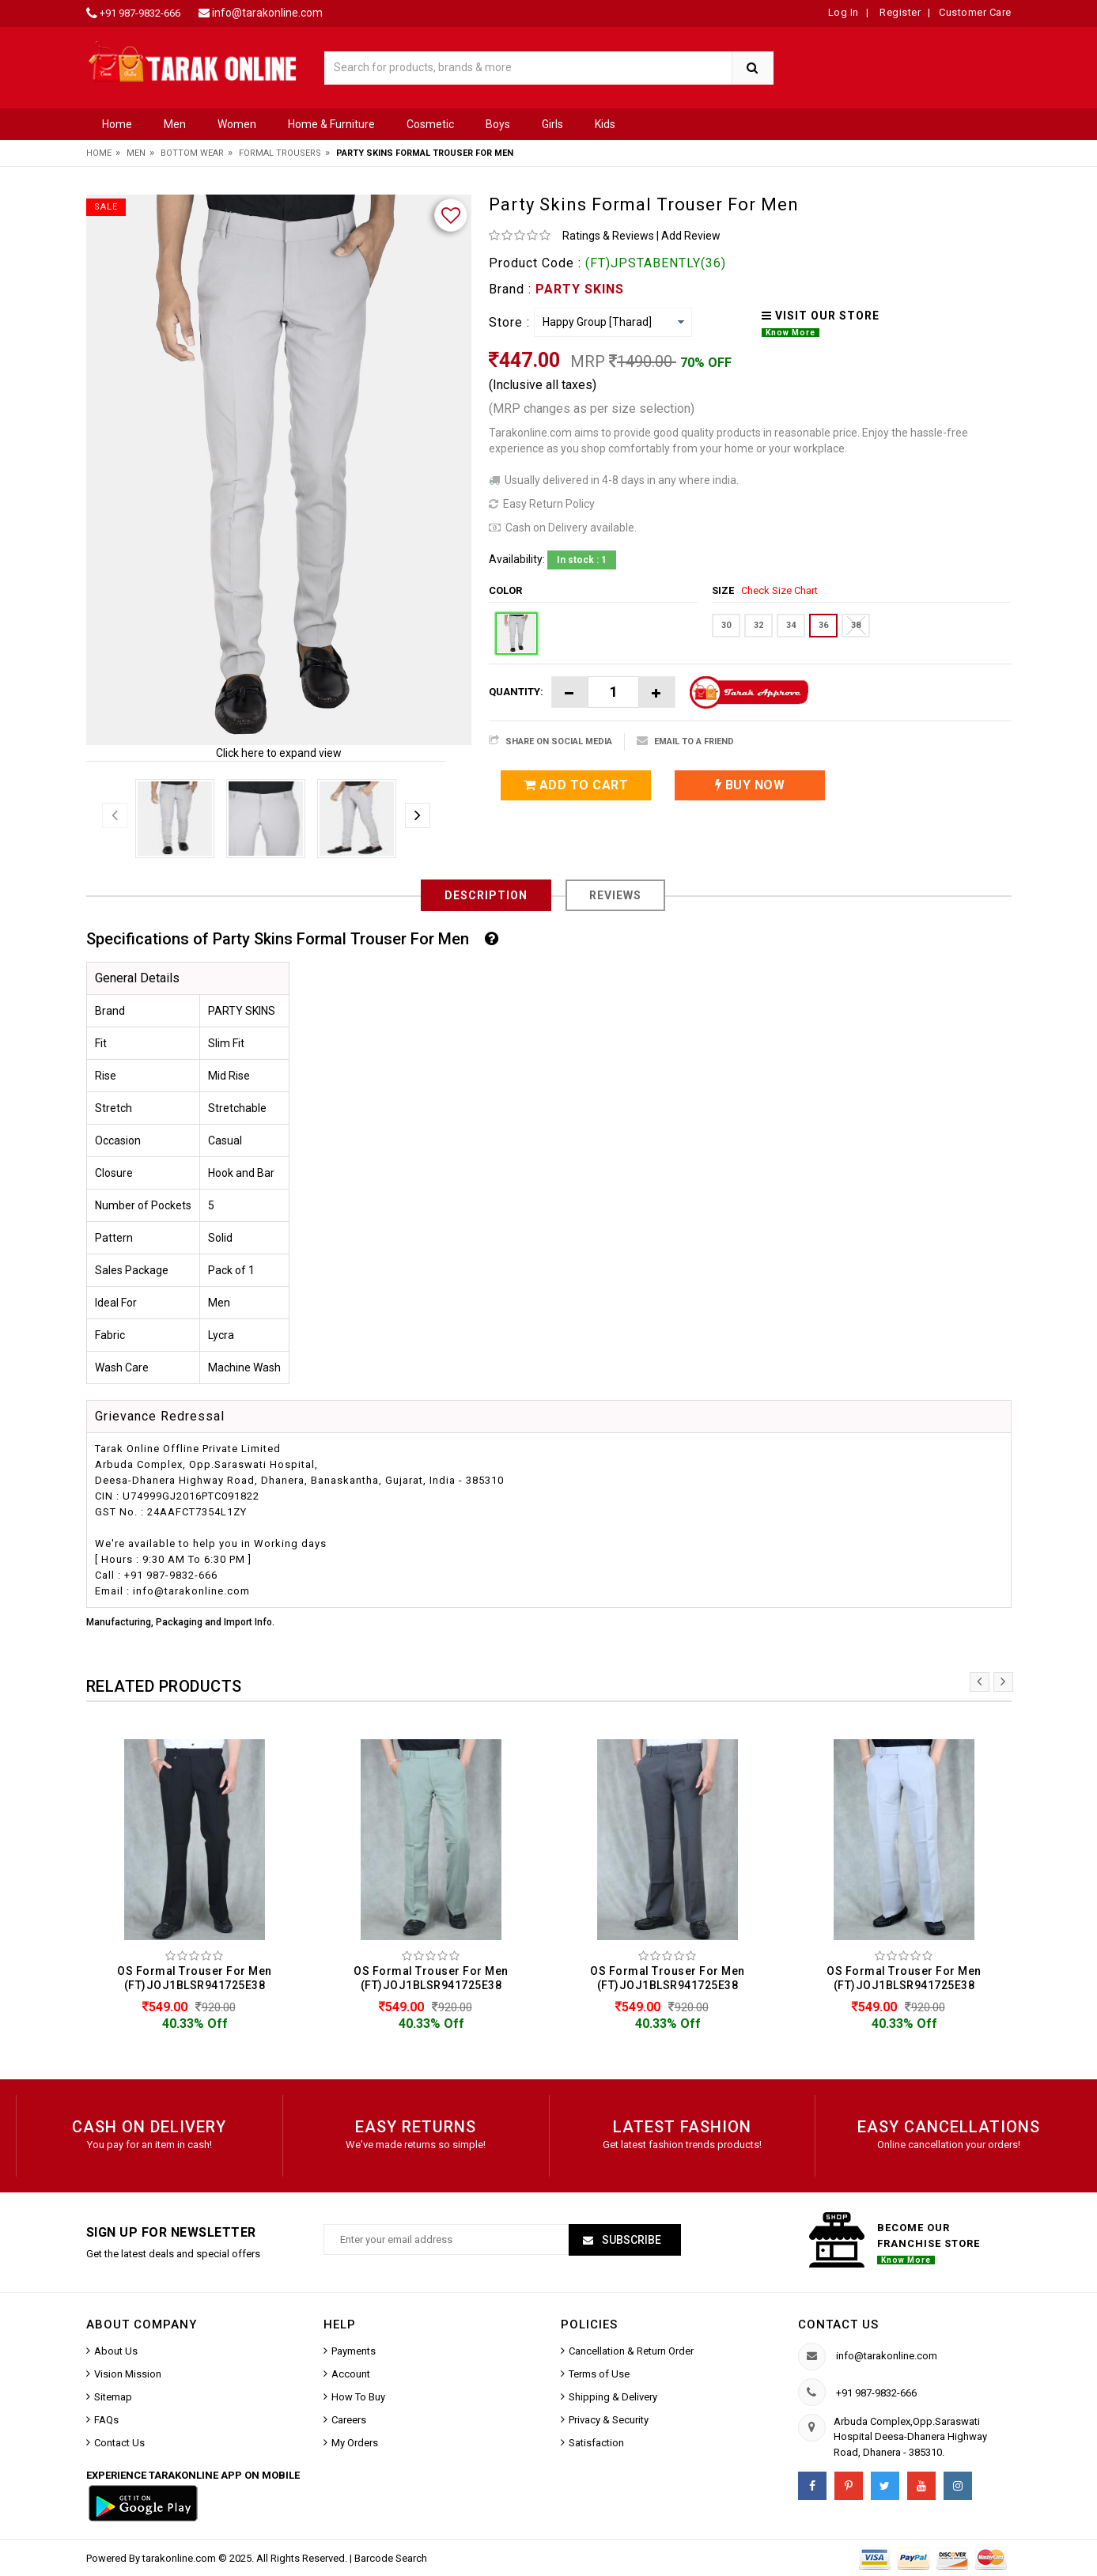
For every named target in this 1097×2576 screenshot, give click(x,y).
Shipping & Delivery (613, 2397)
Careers (348, 2420)
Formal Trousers (280, 153)
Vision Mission (127, 2374)
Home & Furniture (331, 124)
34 (791, 625)
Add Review (691, 235)
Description (486, 895)
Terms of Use (599, 2374)
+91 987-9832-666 (140, 13)
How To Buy (358, 2397)
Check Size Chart (779, 590)
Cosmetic (430, 124)
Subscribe (630, 2240)
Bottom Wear (192, 153)
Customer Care (975, 12)
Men (175, 124)
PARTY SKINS (579, 289)
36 (823, 625)
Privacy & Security (609, 2420)
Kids (605, 124)
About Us (116, 2351)
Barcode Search (390, 2558)
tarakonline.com (180, 2558)
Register (899, 12)
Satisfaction (596, 2443)
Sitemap (113, 2397)
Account (350, 2374)
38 (856, 625)
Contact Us (119, 2443)
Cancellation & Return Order (631, 2351)
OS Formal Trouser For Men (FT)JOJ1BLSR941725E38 (194, 1978)
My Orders (354, 2443)
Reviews (615, 895)
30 (726, 625)
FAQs (106, 2420)
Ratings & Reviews (608, 235)
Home (117, 124)
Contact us (838, 2324)
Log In (843, 12)
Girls (552, 124)
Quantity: (516, 692)
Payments (353, 2351)
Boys (498, 124)
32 (758, 625)
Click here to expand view (279, 753)
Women (237, 124)
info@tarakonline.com (267, 12)
